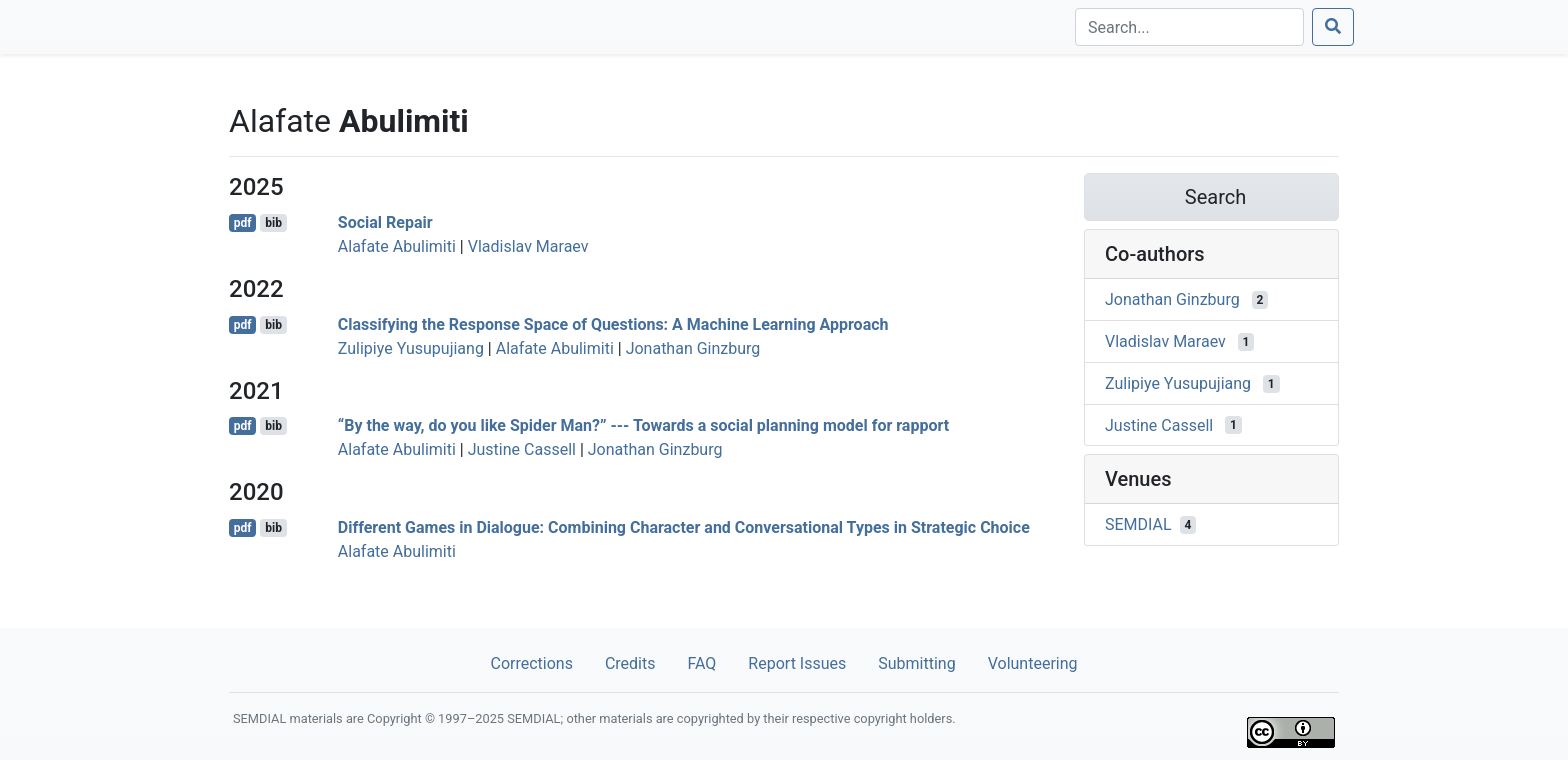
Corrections (531, 663)
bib (273, 223)
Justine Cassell (522, 449)
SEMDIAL (1138, 524)
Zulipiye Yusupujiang (411, 348)
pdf (243, 223)
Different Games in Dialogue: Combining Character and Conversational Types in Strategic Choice (684, 527)
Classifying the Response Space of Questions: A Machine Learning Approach (613, 324)
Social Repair (385, 222)
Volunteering (1033, 663)
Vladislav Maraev (528, 246)
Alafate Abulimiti (397, 246)
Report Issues (797, 663)
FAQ (701, 663)
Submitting (916, 663)
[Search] (1189, 27)
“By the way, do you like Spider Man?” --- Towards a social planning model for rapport (643, 425)
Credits (630, 663)
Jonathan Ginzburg (693, 348)
